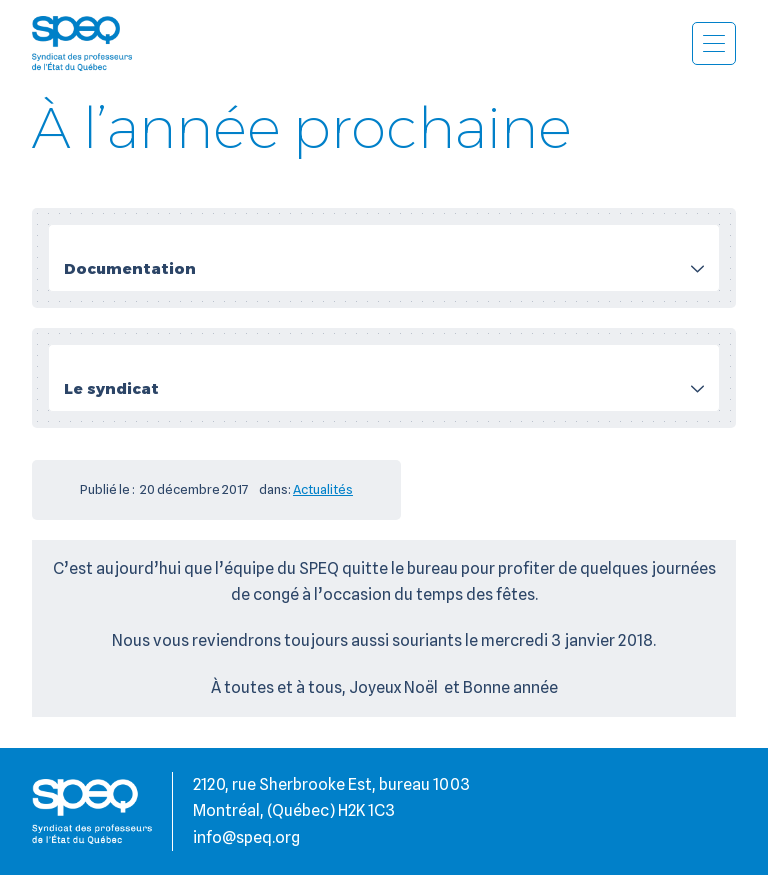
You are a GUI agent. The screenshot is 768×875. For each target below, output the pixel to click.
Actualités (323, 489)
